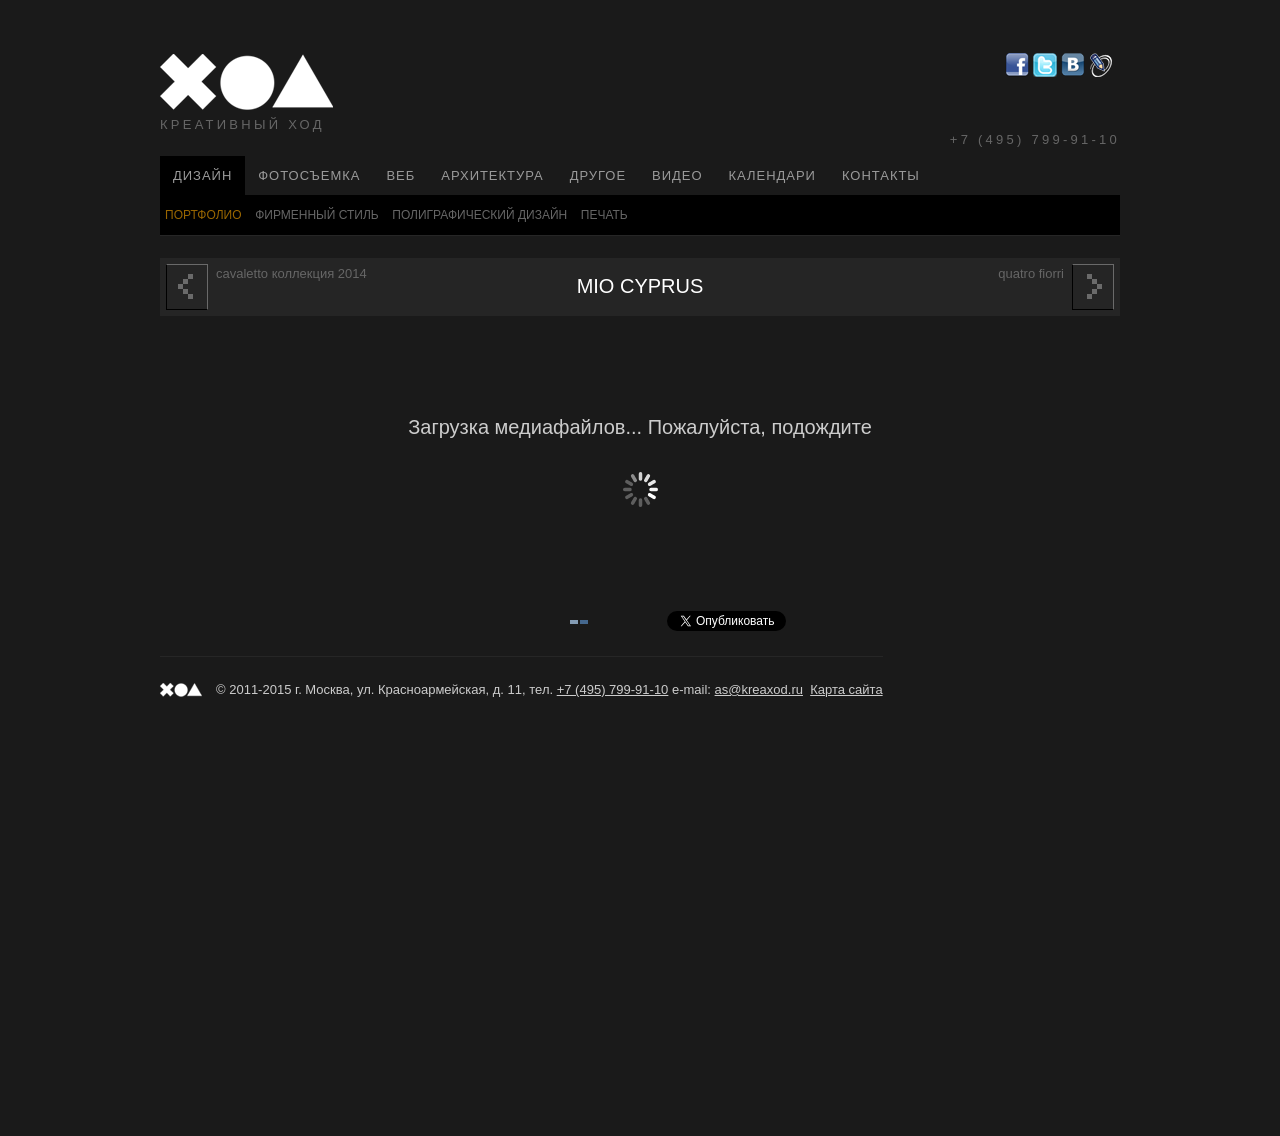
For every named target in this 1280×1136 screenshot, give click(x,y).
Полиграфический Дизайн (479, 215)
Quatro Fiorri (1056, 287)
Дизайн (202, 175)
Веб (400, 175)
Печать (604, 215)
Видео (677, 175)
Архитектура (492, 175)
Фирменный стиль (317, 215)
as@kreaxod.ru (759, 689)
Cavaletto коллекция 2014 (266, 287)
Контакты (881, 175)
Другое (598, 175)
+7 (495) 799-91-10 (1035, 139)
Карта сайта (846, 689)
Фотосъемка (309, 175)
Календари (772, 175)
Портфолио (203, 215)
